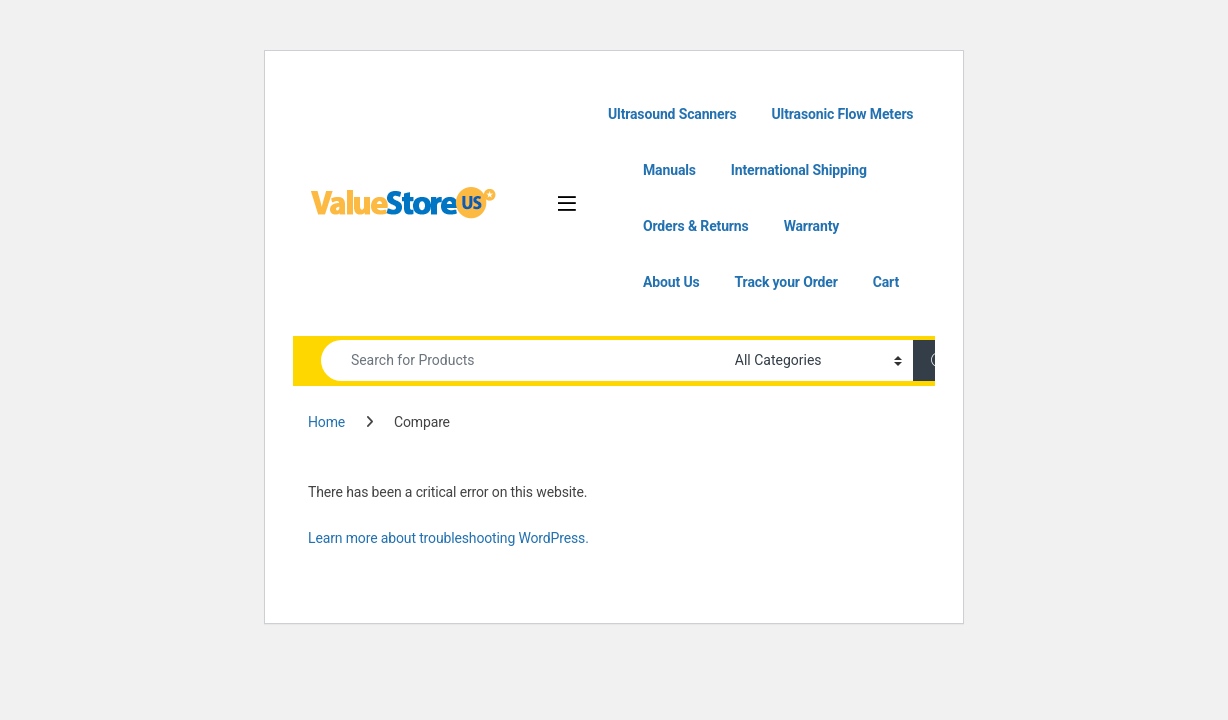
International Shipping (799, 170)
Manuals (669, 170)
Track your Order (786, 282)
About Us (671, 282)
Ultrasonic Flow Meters (843, 114)
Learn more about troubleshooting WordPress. (448, 538)
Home (326, 422)
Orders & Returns (696, 226)
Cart (886, 282)
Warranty (812, 226)
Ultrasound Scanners (672, 114)
